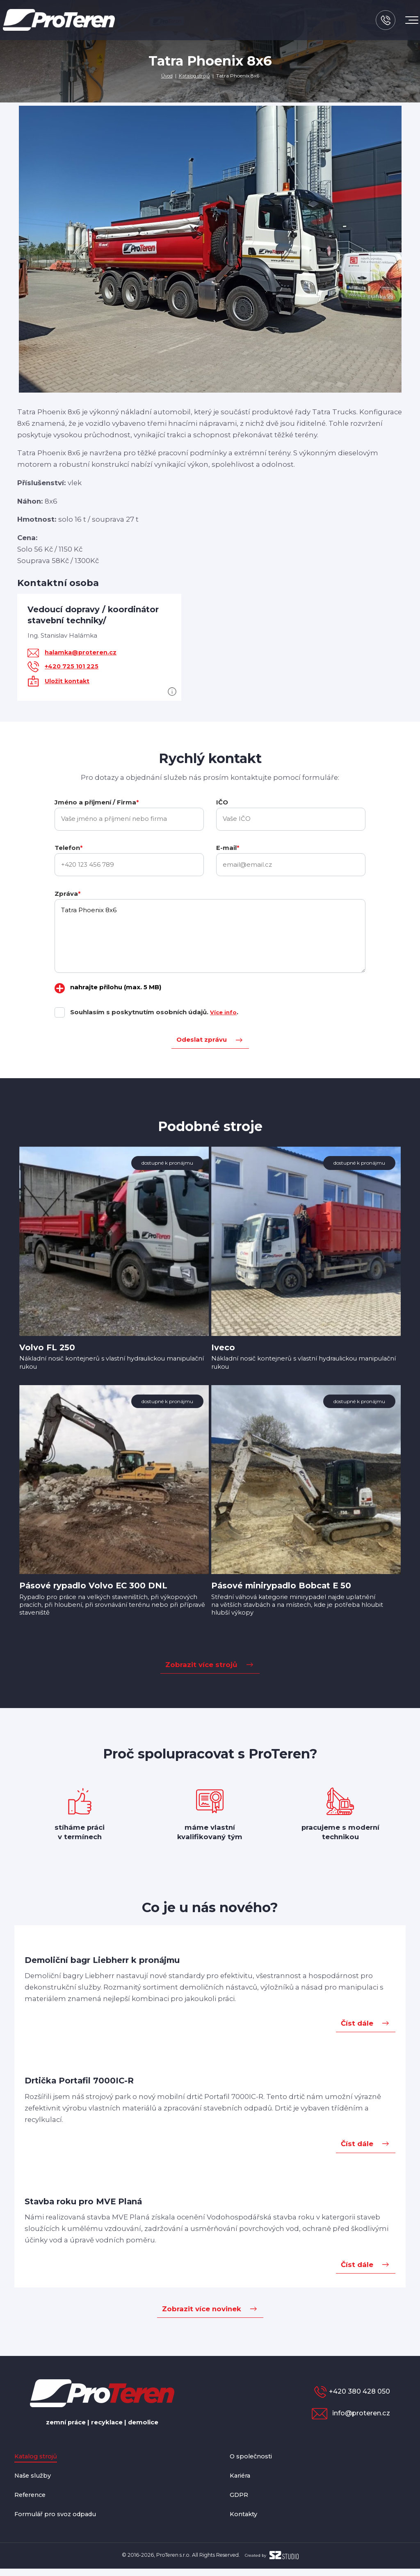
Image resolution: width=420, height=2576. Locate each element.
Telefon (68, 848)
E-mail (227, 848)
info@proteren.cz (356, 2419)
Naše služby (35, 2482)
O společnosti (254, 2463)
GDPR (240, 2501)
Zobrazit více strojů (201, 1670)
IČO (222, 802)
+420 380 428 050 (358, 2397)
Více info (224, 1012)
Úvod (166, 76)
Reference (33, 2501)
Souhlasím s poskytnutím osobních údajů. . (155, 1012)
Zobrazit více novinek (201, 2314)
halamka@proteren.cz (82, 652)
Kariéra (242, 2482)
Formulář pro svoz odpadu (62, 2521)
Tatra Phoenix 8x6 (210, 936)
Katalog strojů (194, 76)
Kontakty (246, 2521)
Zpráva (67, 893)
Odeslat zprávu (201, 1039)
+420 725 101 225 (72, 666)
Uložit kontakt (68, 681)
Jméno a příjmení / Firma (97, 802)
